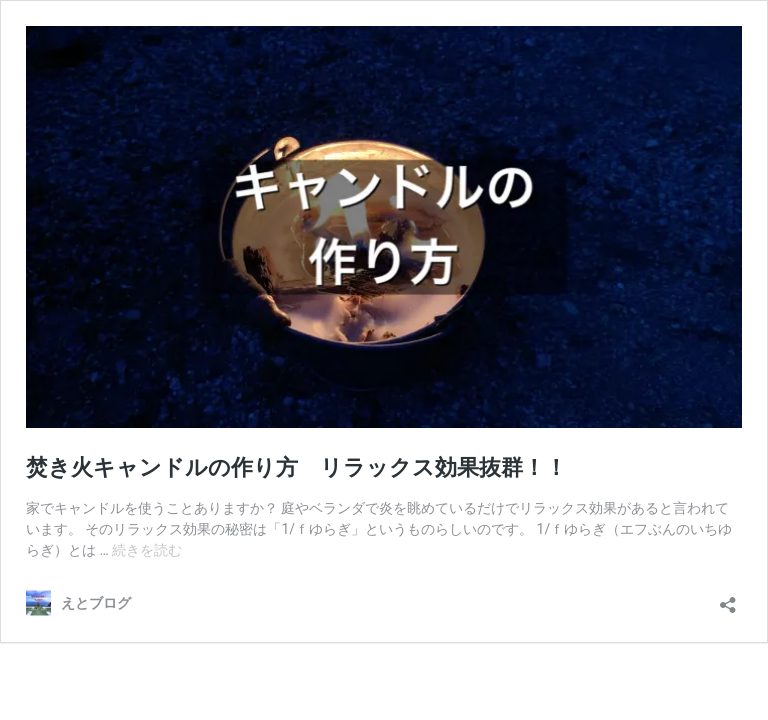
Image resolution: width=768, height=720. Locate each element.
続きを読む (147, 550)
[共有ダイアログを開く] (728, 598)
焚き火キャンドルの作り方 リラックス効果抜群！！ (296, 467)
